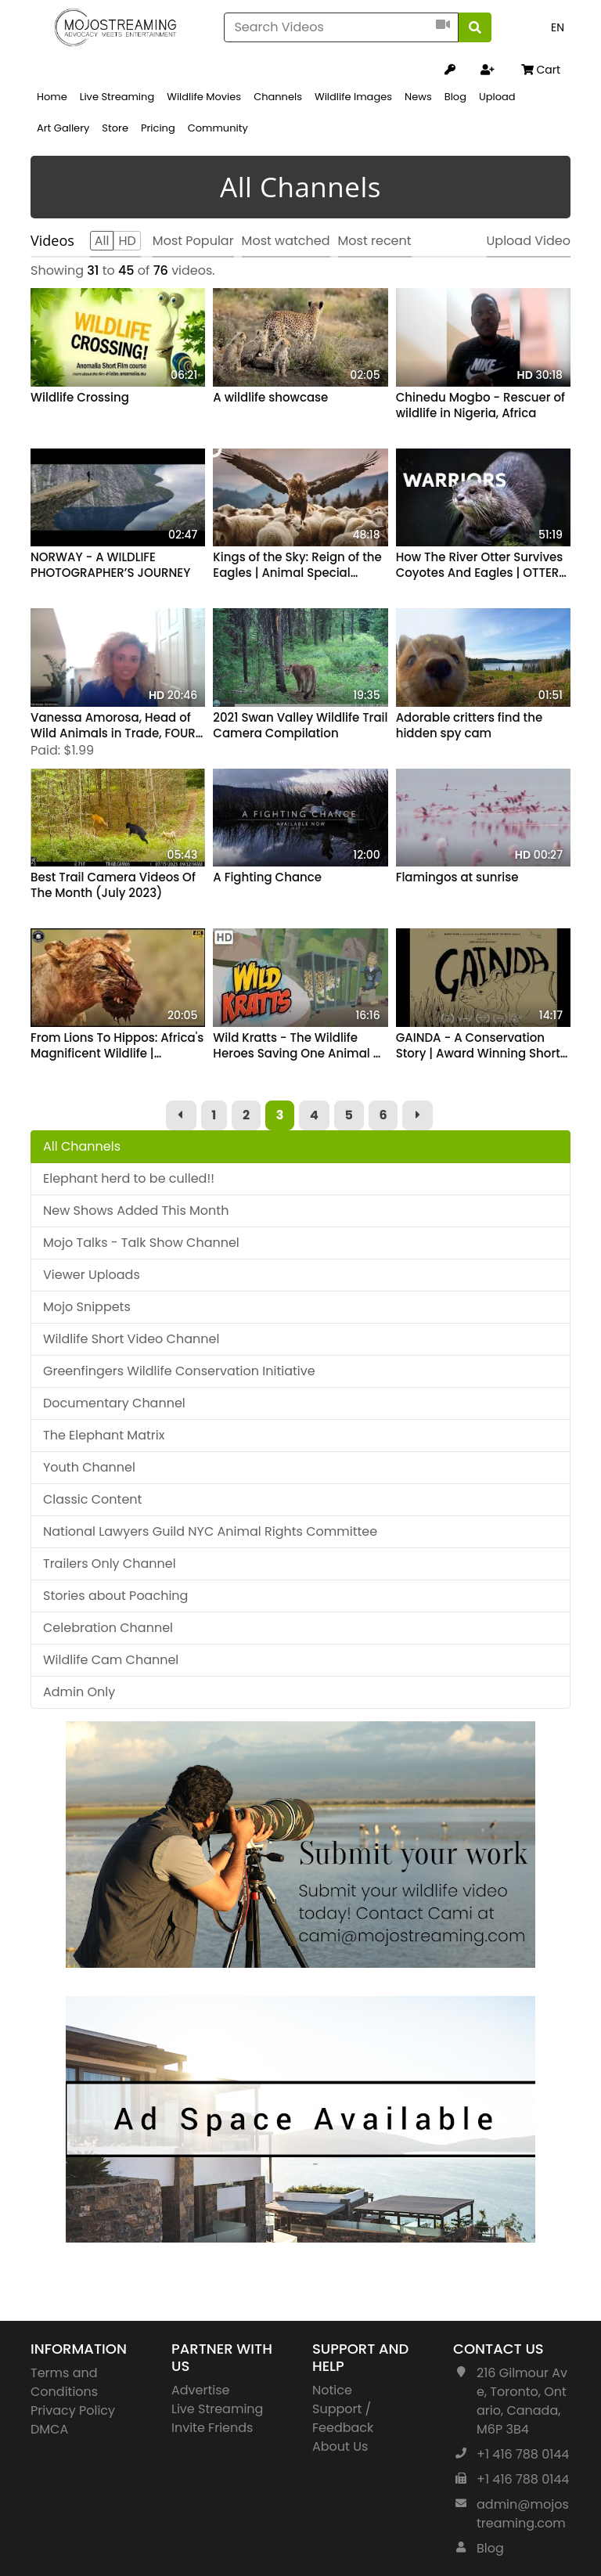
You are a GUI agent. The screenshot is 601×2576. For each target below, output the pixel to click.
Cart (540, 69)
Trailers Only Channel (109, 1564)
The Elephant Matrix (103, 1435)
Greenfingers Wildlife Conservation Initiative (179, 1371)
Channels (278, 96)
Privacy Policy (73, 2410)
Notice (332, 2390)
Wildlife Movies (204, 96)
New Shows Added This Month (136, 1211)
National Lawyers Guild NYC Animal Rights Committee (210, 1531)
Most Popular (193, 241)
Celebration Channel (108, 1628)
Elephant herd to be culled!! (128, 1178)
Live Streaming (117, 96)
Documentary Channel (114, 1403)
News (418, 96)
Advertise (200, 2390)
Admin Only (79, 1692)
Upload (497, 96)
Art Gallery (63, 128)
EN (557, 27)
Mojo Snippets (87, 1307)
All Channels (82, 1146)
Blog (455, 96)
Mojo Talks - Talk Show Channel (141, 1243)
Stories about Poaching (115, 1596)
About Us (340, 2446)
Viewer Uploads (91, 1275)
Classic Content (92, 1499)
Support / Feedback (342, 2418)
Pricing (158, 128)
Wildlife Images (353, 96)
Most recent (375, 241)
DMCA (49, 2429)
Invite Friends (212, 2428)
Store (115, 128)
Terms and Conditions (64, 2382)
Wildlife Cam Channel (110, 1660)
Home (52, 96)
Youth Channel (89, 1467)
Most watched (286, 241)
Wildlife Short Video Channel (131, 1339)
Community (218, 128)
